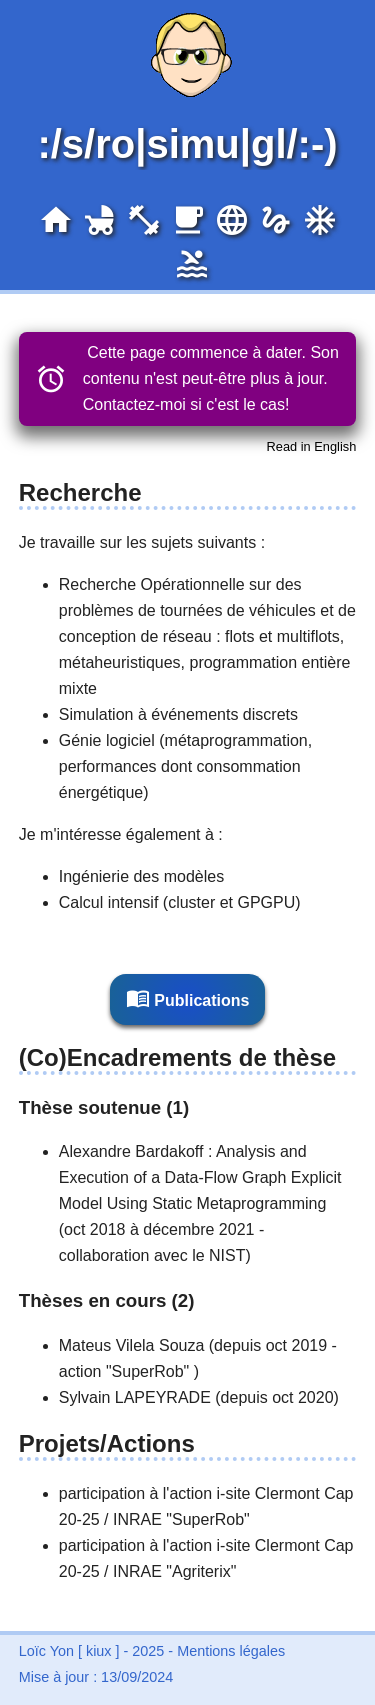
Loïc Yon (46, 1651)
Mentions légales (231, 1651)
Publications (188, 998)
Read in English (312, 446)
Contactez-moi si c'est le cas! (186, 404)
